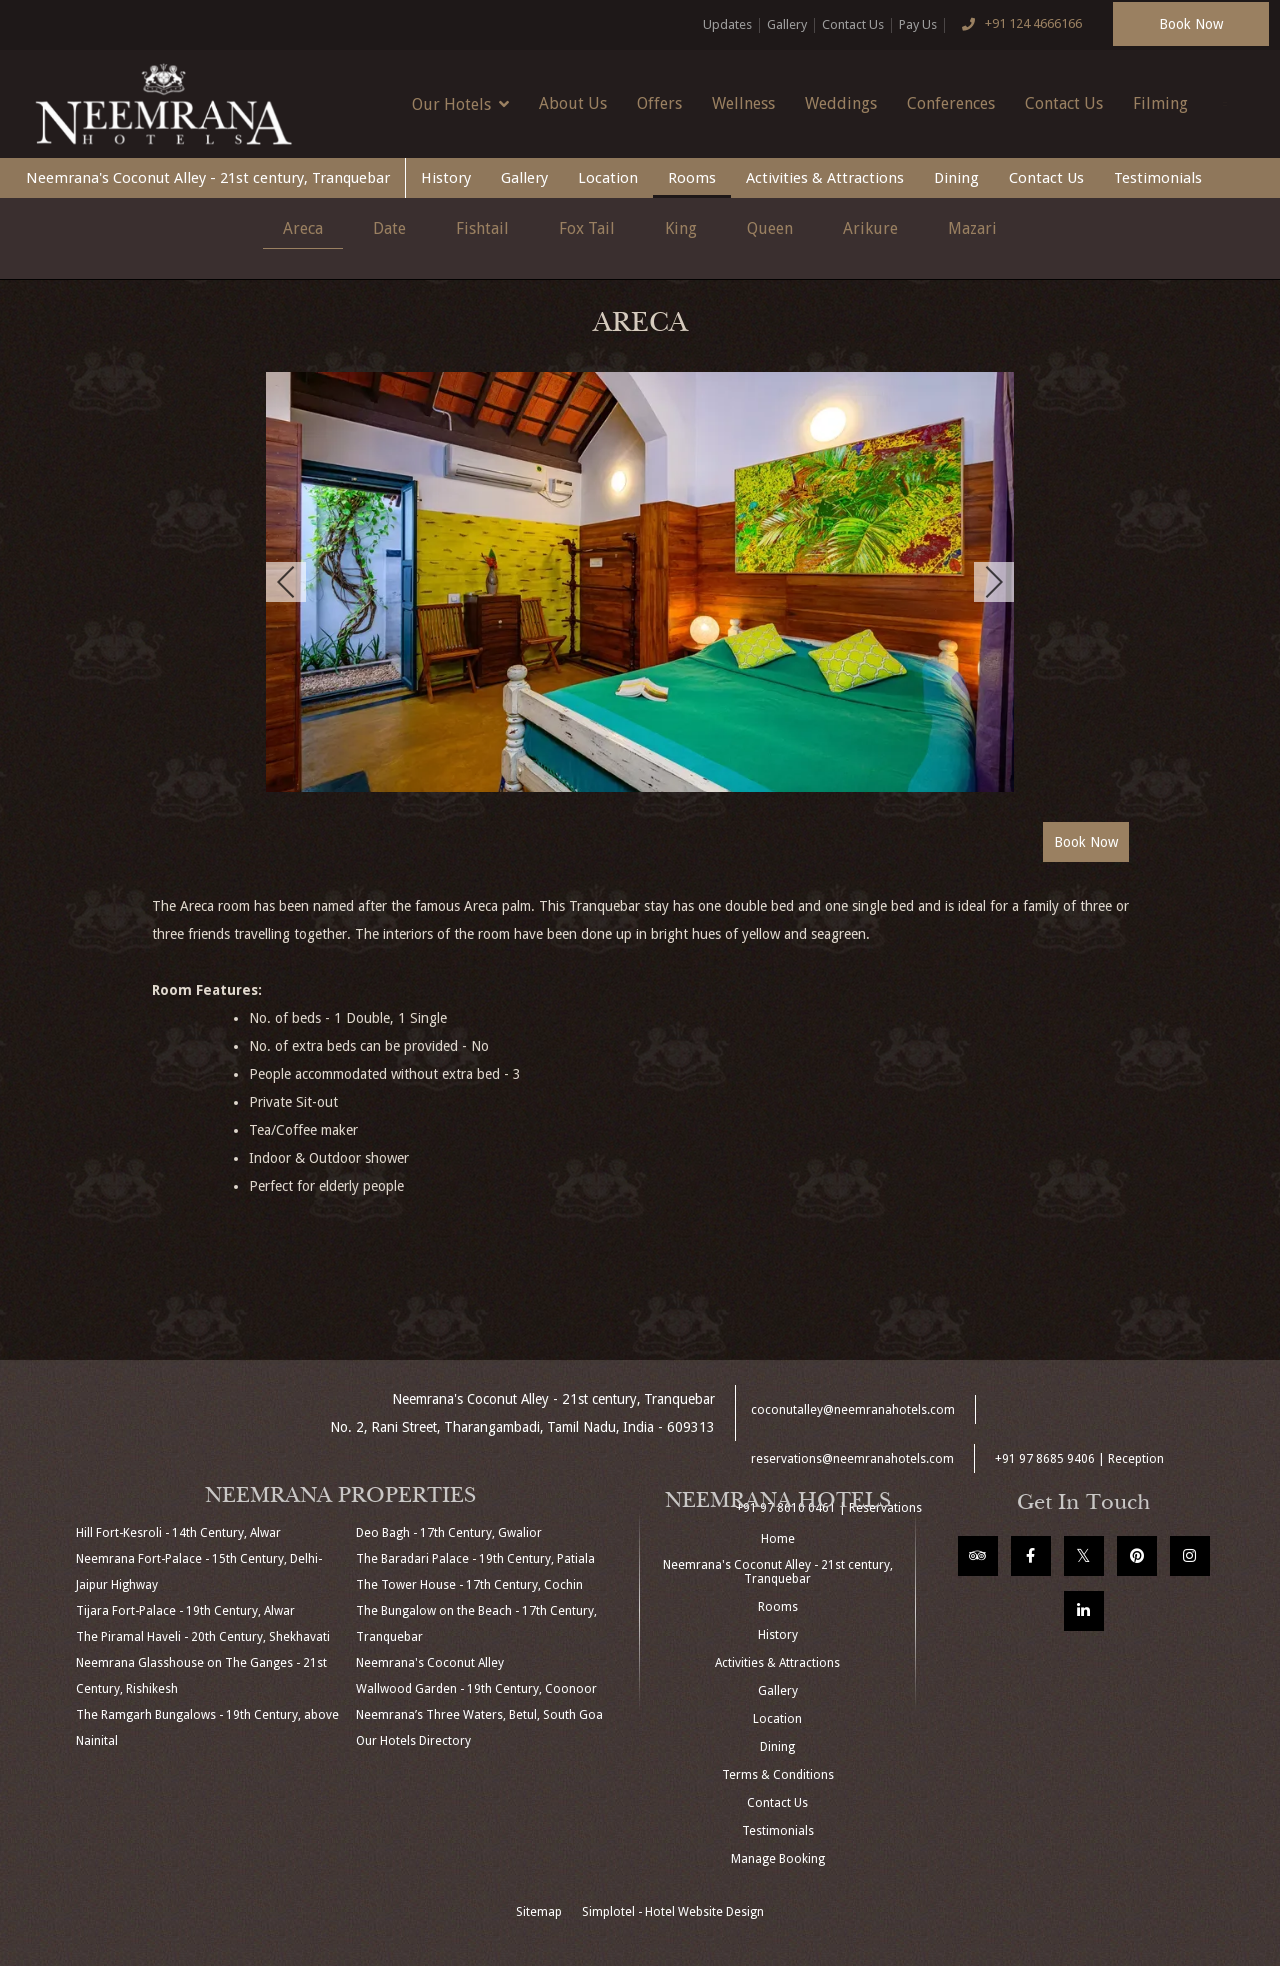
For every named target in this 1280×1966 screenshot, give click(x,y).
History (446, 178)
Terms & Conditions (778, 1775)
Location (608, 178)
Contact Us (853, 24)
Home (778, 1539)
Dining (956, 178)
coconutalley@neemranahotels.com (853, 1410)
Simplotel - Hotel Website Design (673, 1912)
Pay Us (918, 24)
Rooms (692, 178)
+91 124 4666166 (1017, 25)
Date (389, 228)
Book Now (1191, 24)
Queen (770, 228)
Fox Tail (587, 228)
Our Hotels (460, 104)
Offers (659, 103)
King (681, 228)
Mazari (972, 228)
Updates (727, 24)
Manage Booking (778, 1859)
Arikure (870, 228)
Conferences (951, 103)
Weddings (841, 103)
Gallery (787, 24)
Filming (1160, 103)
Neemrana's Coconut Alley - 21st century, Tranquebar (208, 178)
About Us (573, 103)
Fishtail (482, 228)
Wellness (743, 103)
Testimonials (1158, 178)
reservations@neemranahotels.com (852, 1459)
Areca (303, 228)
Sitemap (539, 1912)
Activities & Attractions (825, 178)
